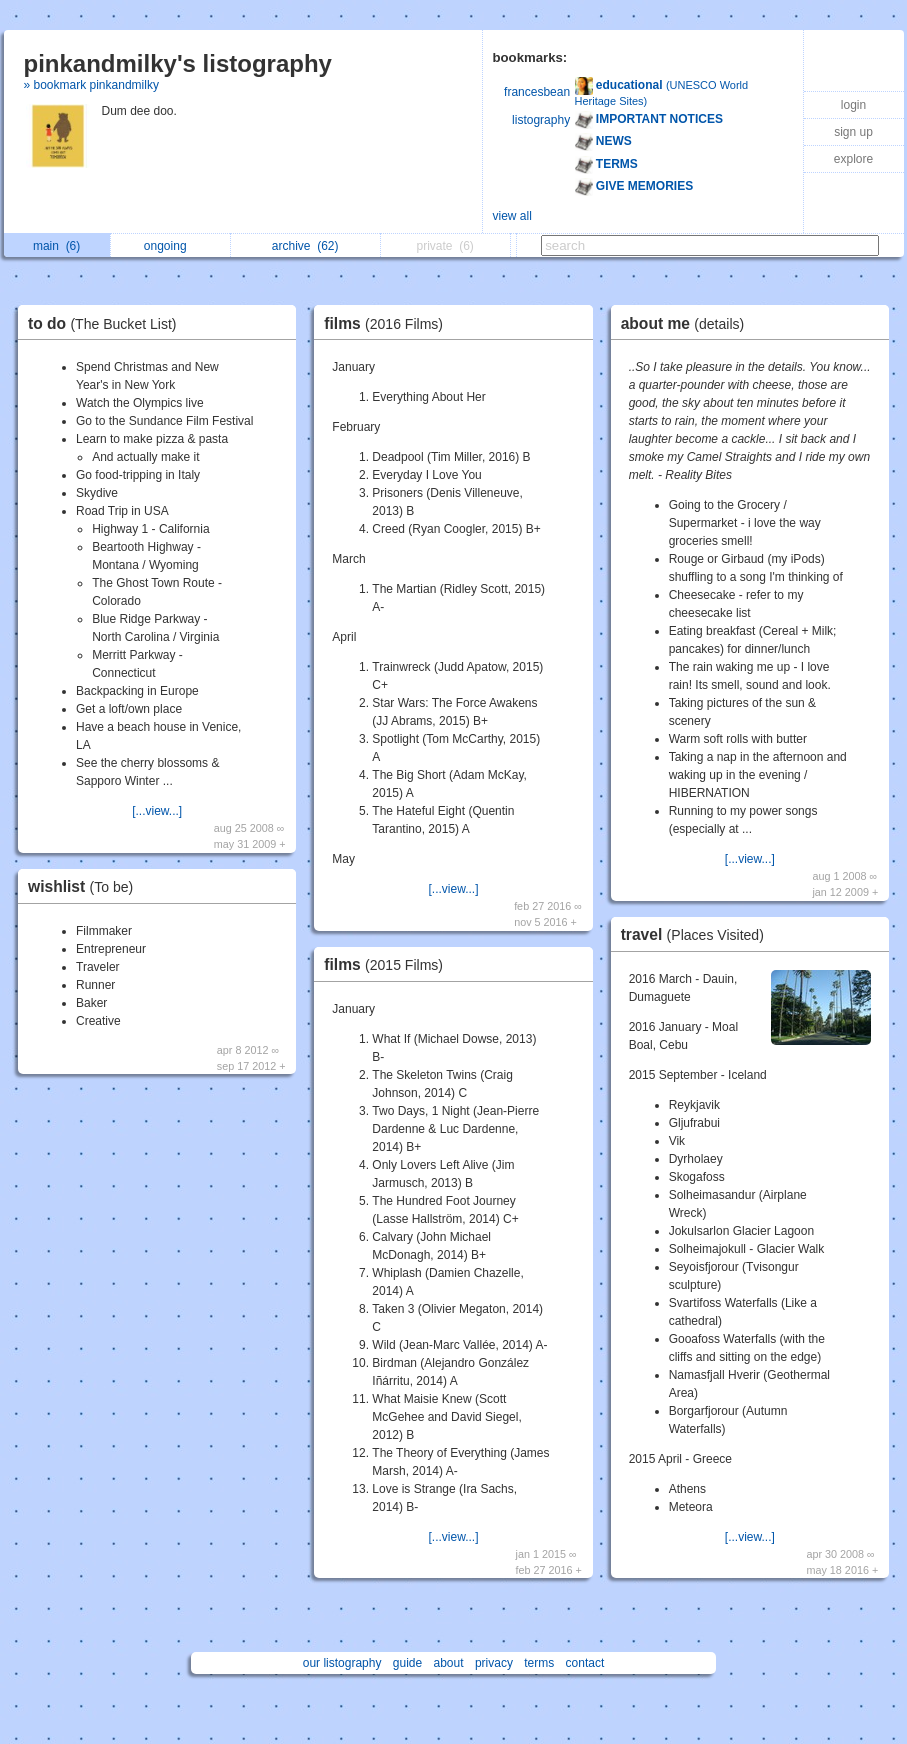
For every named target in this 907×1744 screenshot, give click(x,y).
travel (697, 934)
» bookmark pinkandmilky (91, 85)
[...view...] (157, 811)
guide (407, 1663)
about (449, 1663)
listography (541, 120)
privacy (494, 1663)
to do (107, 323)
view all (512, 216)
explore (853, 159)
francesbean (537, 92)
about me (688, 323)
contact (585, 1663)
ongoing (170, 246)
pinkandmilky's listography (178, 63)
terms (539, 1663)
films (388, 323)
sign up (853, 132)
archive (305, 246)
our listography (342, 1663)
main (56, 246)
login (853, 105)
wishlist (85, 886)
